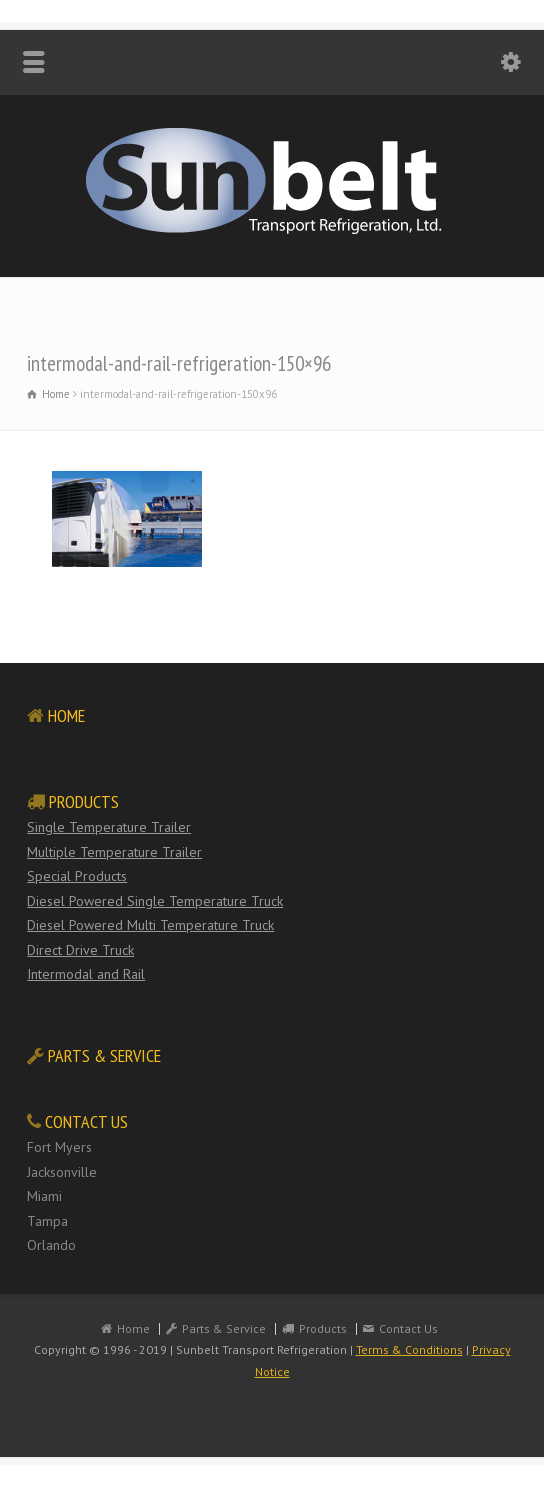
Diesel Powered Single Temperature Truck (155, 901)
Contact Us (408, 1328)
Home (133, 1328)
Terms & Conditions (409, 1349)
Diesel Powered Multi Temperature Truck (150, 925)
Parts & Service (224, 1328)
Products (323, 1328)
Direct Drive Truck (80, 950)
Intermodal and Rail (86, 974)
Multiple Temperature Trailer (114, 852)
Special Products (77, 876)
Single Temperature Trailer (109, 827)
